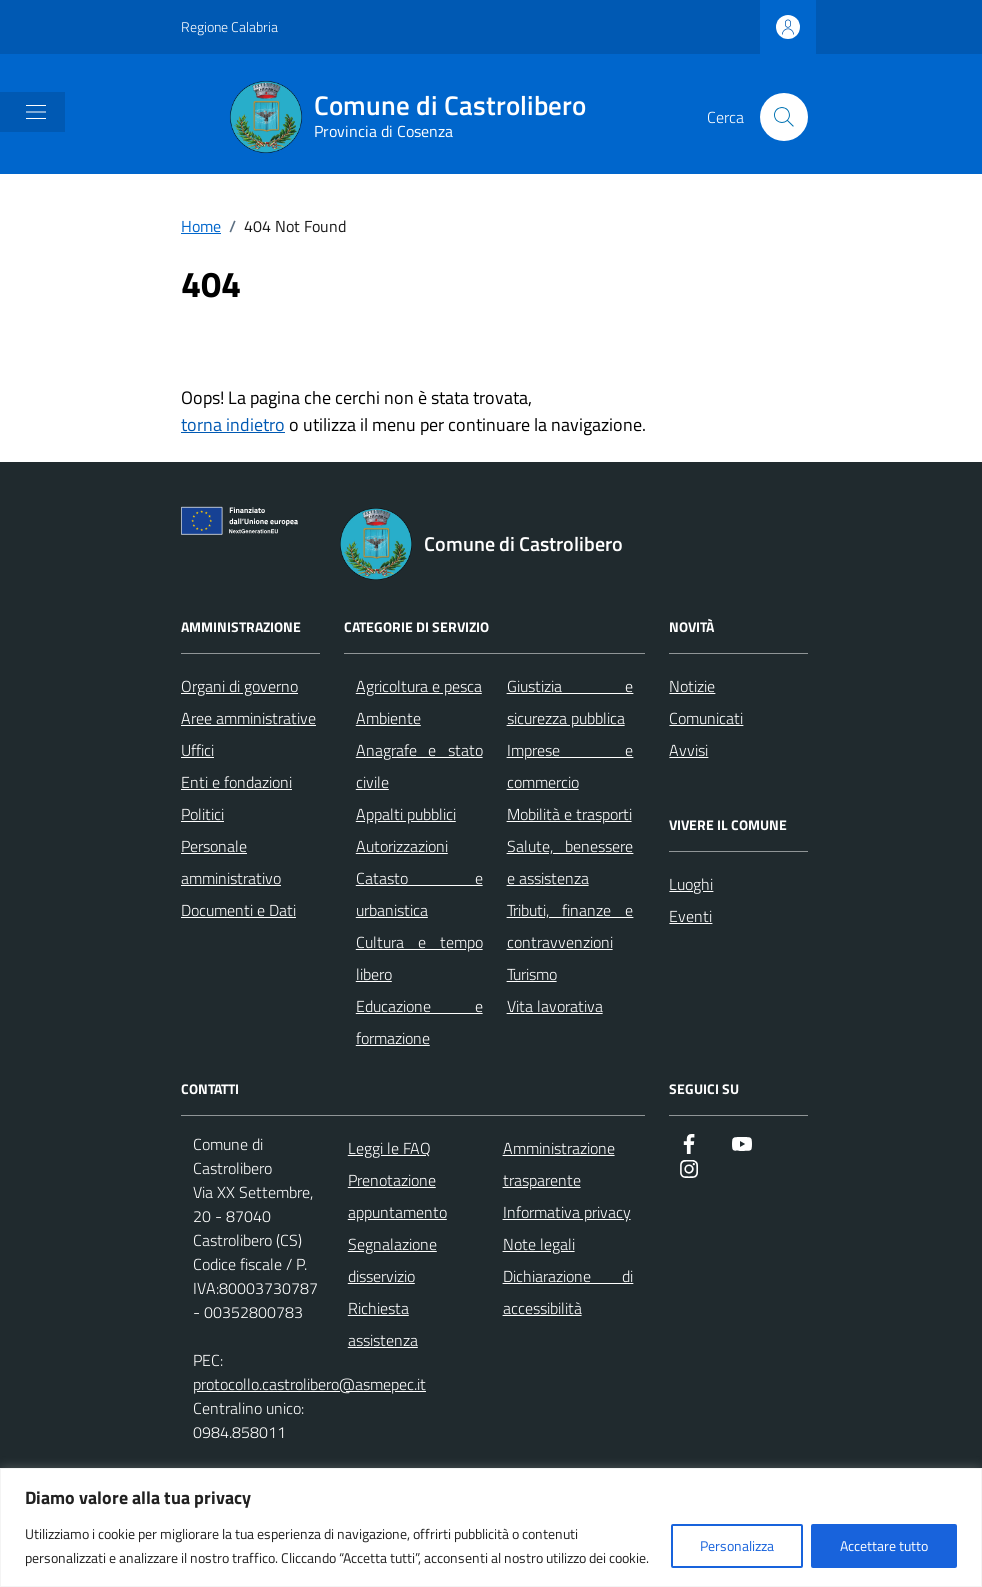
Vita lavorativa (555, 1006)
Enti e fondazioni (236, 782)
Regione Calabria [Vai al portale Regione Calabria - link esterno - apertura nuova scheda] (229, 26)
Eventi (690, 916)
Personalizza (737, 1545)
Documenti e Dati (238, 910)
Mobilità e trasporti (569, 814)
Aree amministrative (248, 718)
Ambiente (388, 718)
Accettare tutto (884, 1545)
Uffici (197, 750)
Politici (202, 814)
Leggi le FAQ (389, 1148)
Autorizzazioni (402, 846)
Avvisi (688, 750)
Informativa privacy (567, 1212)
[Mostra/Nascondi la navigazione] (36, 112)
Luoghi (691, 884)
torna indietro (233, 424)
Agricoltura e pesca (419, 686)
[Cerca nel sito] (784, 117)
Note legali (539, 1244)
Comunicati (706, 718)
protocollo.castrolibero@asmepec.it (309, 1384)
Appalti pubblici (406, 814)
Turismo (532, 974)
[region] (491, 1527)
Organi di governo (239, 686)
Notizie (692, 686)
